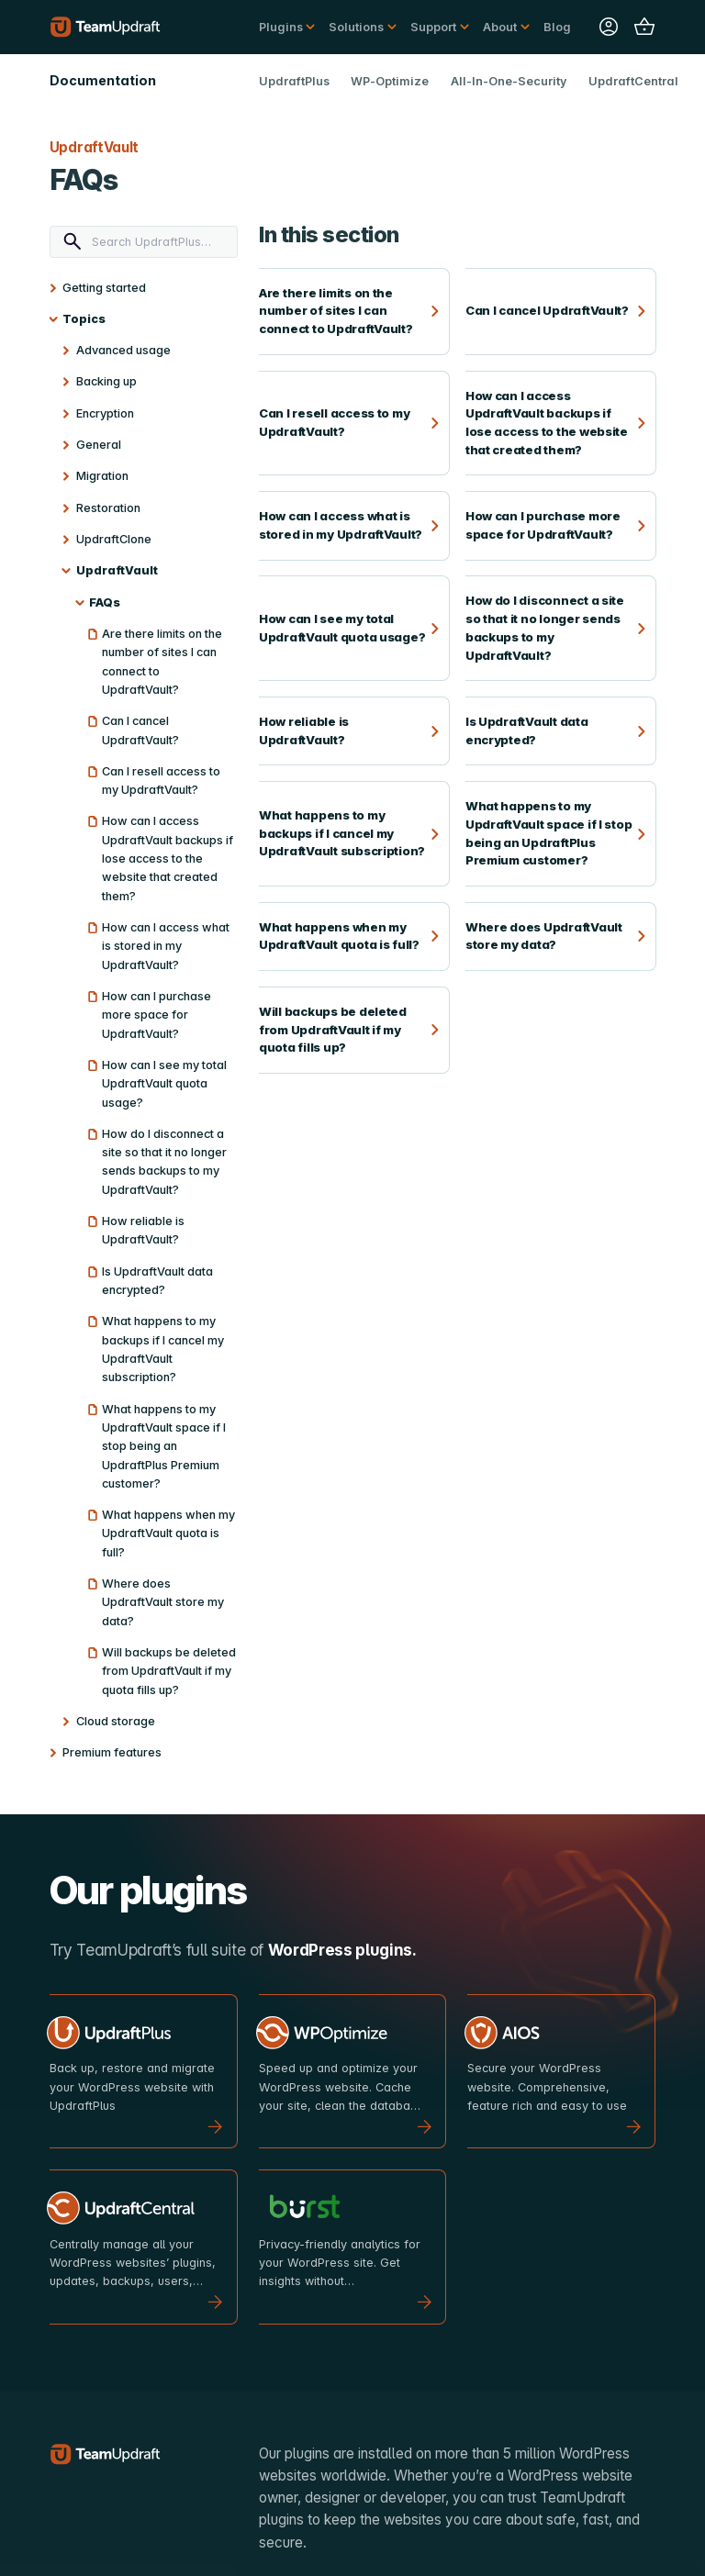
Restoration (108, 508)
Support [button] (433, 27)
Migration (102, 476)
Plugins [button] (281, 27)
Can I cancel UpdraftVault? (140, 730)
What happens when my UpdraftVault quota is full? (168, 1533)
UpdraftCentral (633, 81)
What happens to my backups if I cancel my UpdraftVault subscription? (163, 1349)
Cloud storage (115, 1721)
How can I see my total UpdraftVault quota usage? (164, 1084)
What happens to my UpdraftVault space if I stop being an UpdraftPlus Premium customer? (164, 1446)
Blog (557, 27)
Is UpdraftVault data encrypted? (157, 1281)
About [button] (500, 27)
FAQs (104, 602)
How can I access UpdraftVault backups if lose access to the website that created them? (167, 858)
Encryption (105, 413)
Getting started (104, 288)
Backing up (106, 381)
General (98, 445)
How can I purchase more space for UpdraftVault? (156, 1015)
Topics (84, 319)
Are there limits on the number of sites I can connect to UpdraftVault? (162, 662)
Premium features (112, 1752)
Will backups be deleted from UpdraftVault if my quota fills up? (169, 1671)
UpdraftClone (113, 539)
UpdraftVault (117, 570)
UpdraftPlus (294, 81)
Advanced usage (123, 350)
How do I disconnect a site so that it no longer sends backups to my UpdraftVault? (164, 1162)
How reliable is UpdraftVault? (143, 1230)
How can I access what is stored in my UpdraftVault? (165, 946)
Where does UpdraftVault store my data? (163, 1602)
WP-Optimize (390, 81)
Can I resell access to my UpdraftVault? (161, 780)
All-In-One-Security (508, 81)
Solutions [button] (356, 27)
